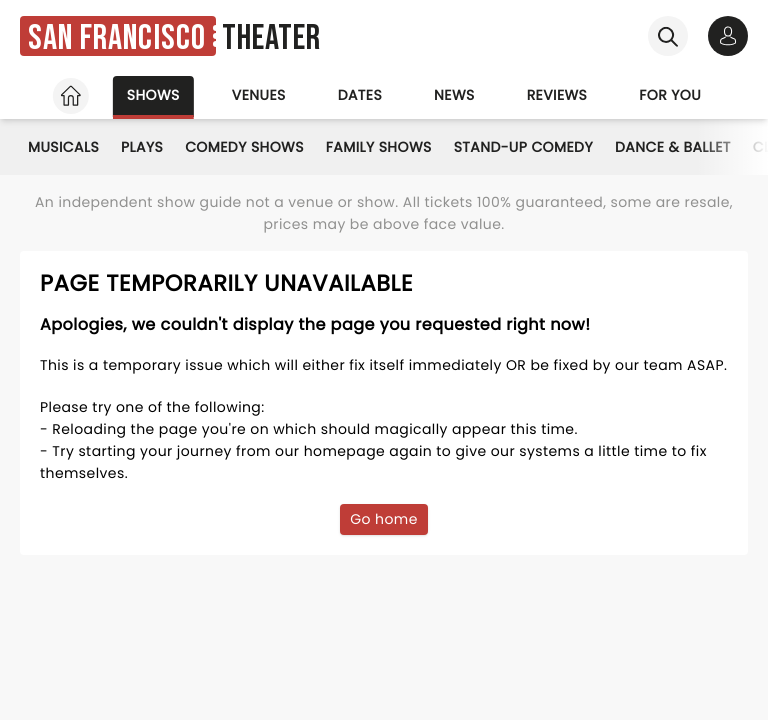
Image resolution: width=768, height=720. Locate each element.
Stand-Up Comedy (523, 147)
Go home (384, 519)
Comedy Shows (244, 147)
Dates (360, 95)
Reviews (557, 95)
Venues (259, 95)
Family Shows (379, 147)
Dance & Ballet (673, 147)
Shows (153, 95)
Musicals (63, 147)
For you (670, 95)
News (454, 95)
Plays (142, 147)
